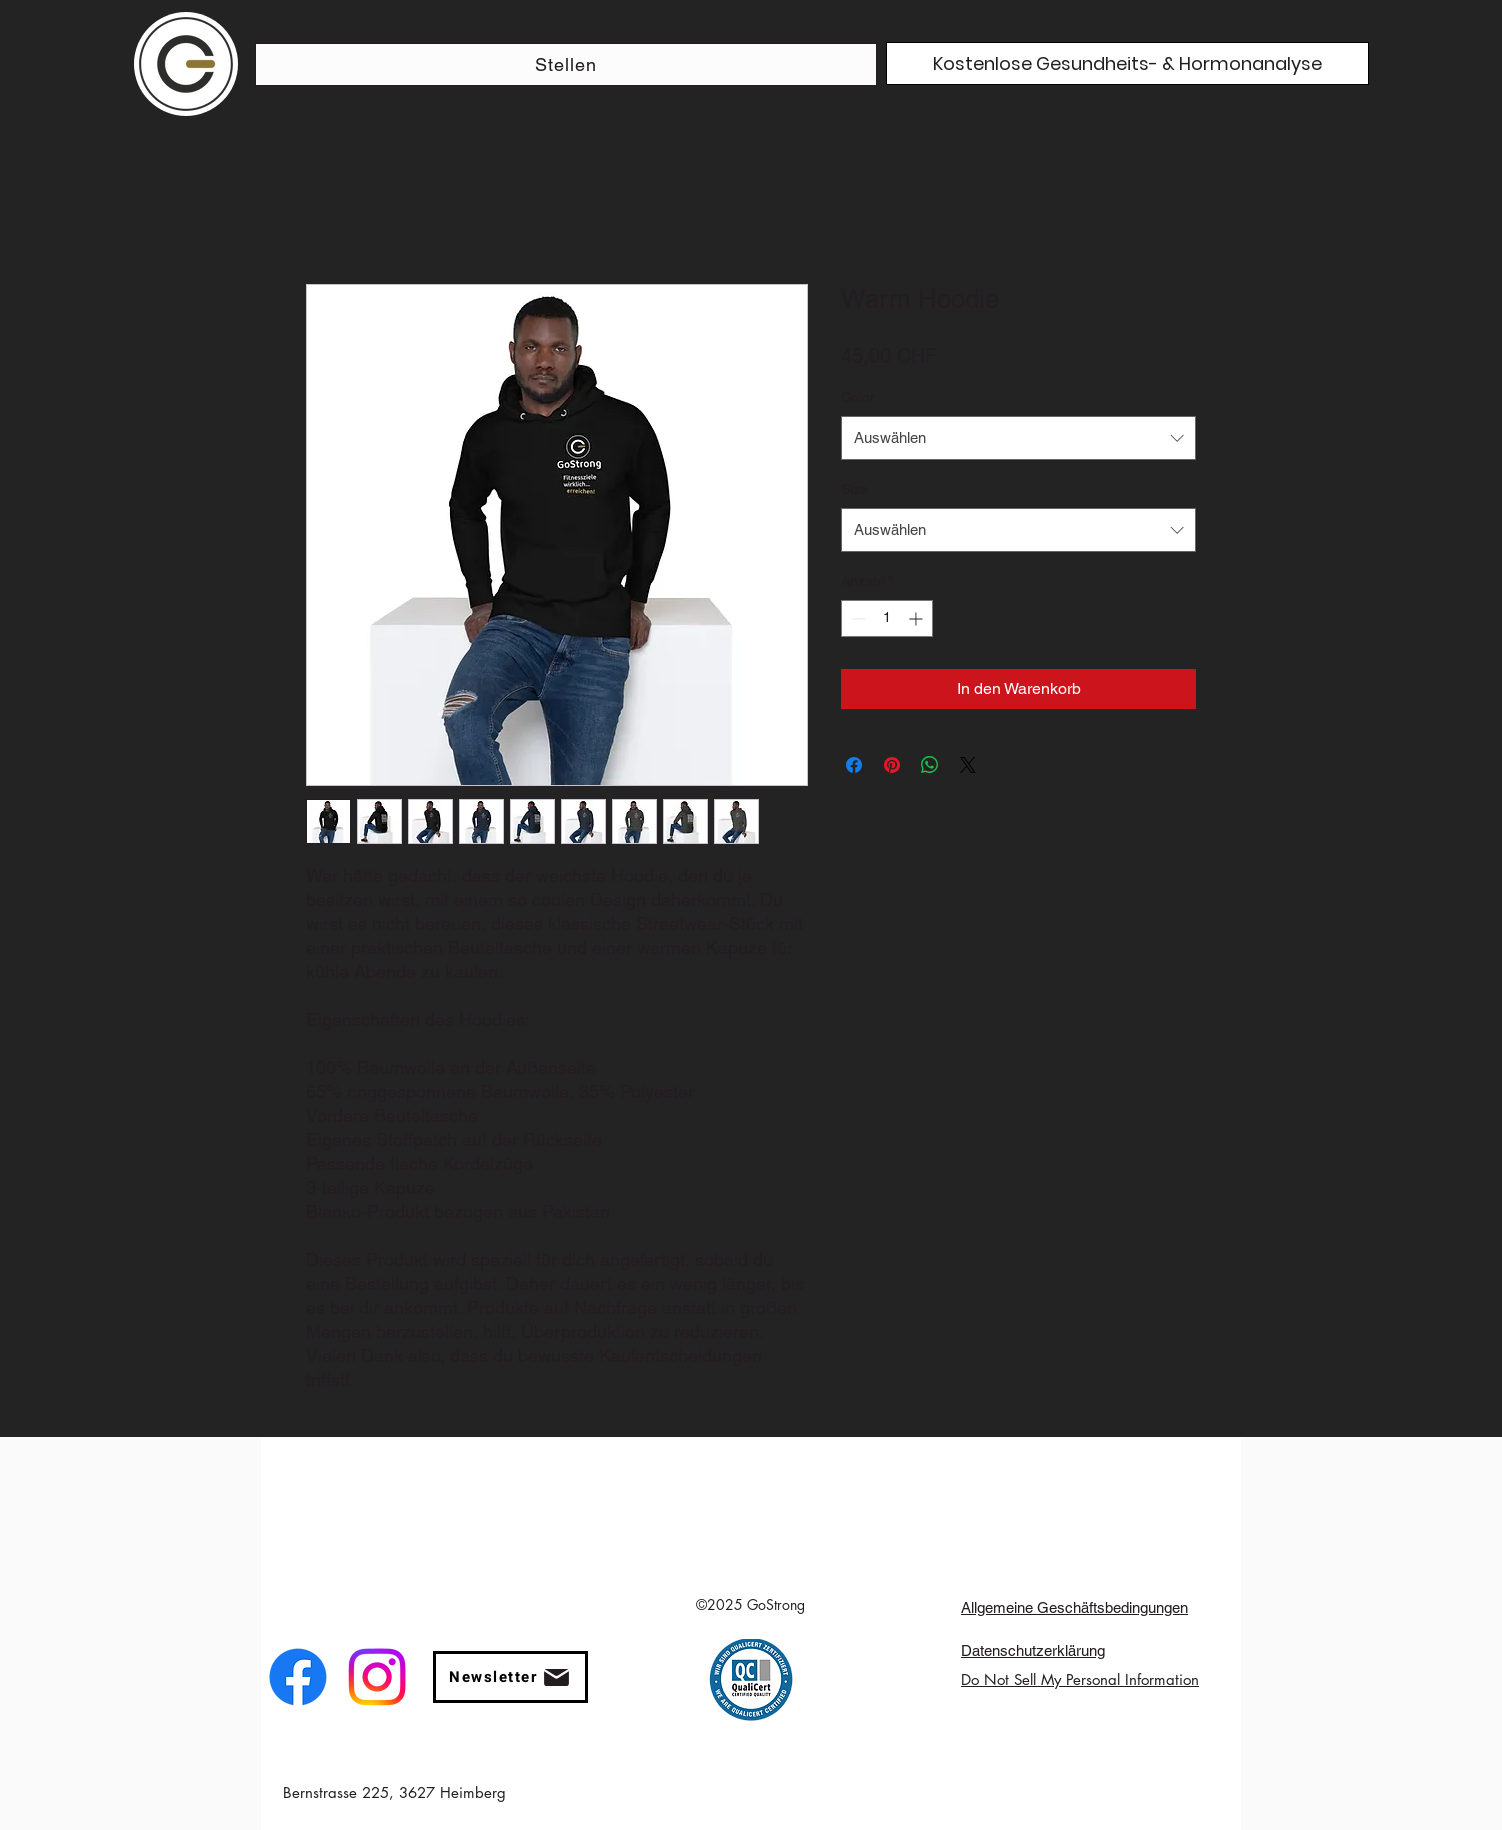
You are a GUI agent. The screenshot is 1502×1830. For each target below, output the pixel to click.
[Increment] (917, 618)
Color (858, 397)
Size (854, 489)
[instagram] (377, 1677)
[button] (510, 1677)
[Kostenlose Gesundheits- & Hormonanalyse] (1127, 63)
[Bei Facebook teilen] (854, 765)
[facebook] (298, 1677)
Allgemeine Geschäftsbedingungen (1074, 1607)
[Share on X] (968, 765)
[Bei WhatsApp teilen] (930, 765)
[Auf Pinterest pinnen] (892, 765)
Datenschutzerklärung (1033, 1650)
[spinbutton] (887, 618)
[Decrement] (856, 618)
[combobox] (1018, 438)
